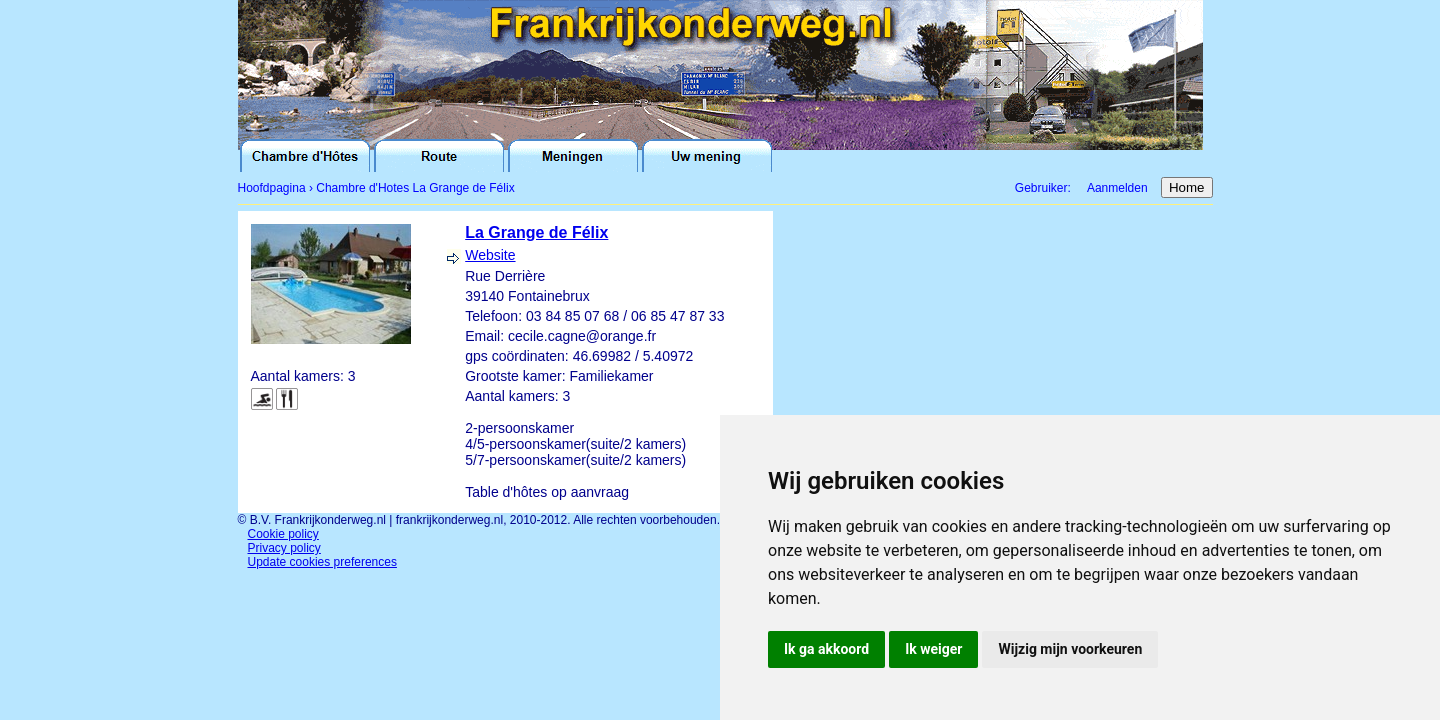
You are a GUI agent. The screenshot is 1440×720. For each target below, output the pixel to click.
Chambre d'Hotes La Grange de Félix (415, 188)
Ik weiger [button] (933, 649)
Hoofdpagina (272, 188)
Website (490, 255)
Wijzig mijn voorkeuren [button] (1070, 649)
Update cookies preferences (322, 562)
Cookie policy (283, 534)
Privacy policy (284, 548)
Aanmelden (1117, 188)
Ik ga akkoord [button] (826, 649)
